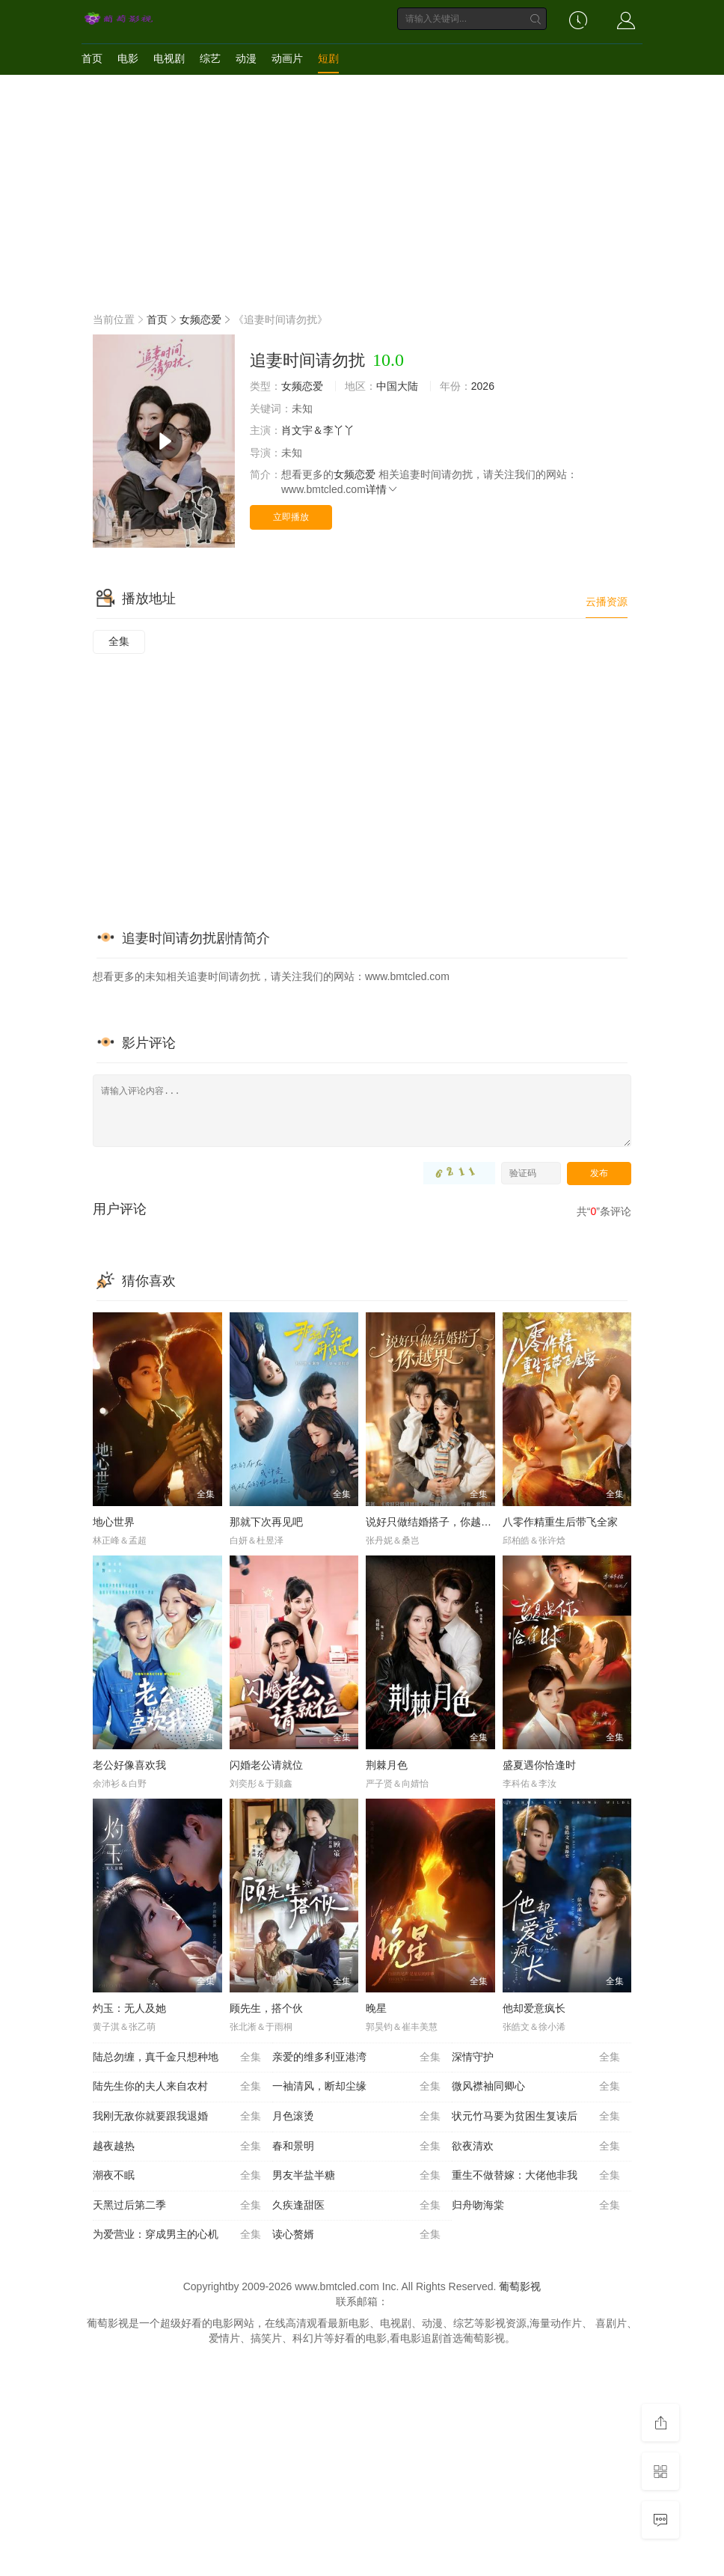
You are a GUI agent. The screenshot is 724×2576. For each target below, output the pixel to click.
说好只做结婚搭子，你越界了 (434, 1522)
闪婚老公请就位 (266, 1765)
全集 (118, 641)
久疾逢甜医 (356, 2205)
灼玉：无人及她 (129, 2008)
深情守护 (536, 2057)
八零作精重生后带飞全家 (560, 1522)
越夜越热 (177, 2146)
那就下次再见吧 (266, 1522)
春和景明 (356, 2146)
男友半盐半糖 (356, 2175)
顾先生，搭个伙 (266, 2008)
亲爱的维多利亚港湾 (356, 2057)
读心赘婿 (356, 2234)
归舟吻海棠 (536, 2205)
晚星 (376, 2008)
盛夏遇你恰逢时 (539, 1765)
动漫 (246, 58)
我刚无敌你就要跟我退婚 (177, 2116)
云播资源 (607, 602)
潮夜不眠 (177, 2175)
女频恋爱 (200, 319)
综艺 (210, 58)
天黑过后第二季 (177, 2205)
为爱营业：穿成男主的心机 (177, 2234)
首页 (92, 58)
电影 (127, 58)
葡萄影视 (520, 2286)
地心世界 (114, 1522)
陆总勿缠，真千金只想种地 (177, 2057)
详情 (382, 489)
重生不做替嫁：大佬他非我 (536, 2175)
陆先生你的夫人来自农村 (177, 2086)
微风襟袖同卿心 (536, 2086)
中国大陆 (397, 386)
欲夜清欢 (536, 2146)
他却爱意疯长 (534, 2008)
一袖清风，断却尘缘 (356, 2086)
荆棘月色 (387, 1765)
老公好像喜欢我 (129, 1765)
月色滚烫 (356, 2116)
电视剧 (169, 58)
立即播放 (291, 517)
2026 (482, 386)
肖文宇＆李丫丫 (318, 430)
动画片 (287, 58)
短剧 (328, 58)
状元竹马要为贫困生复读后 (536, 2116)
